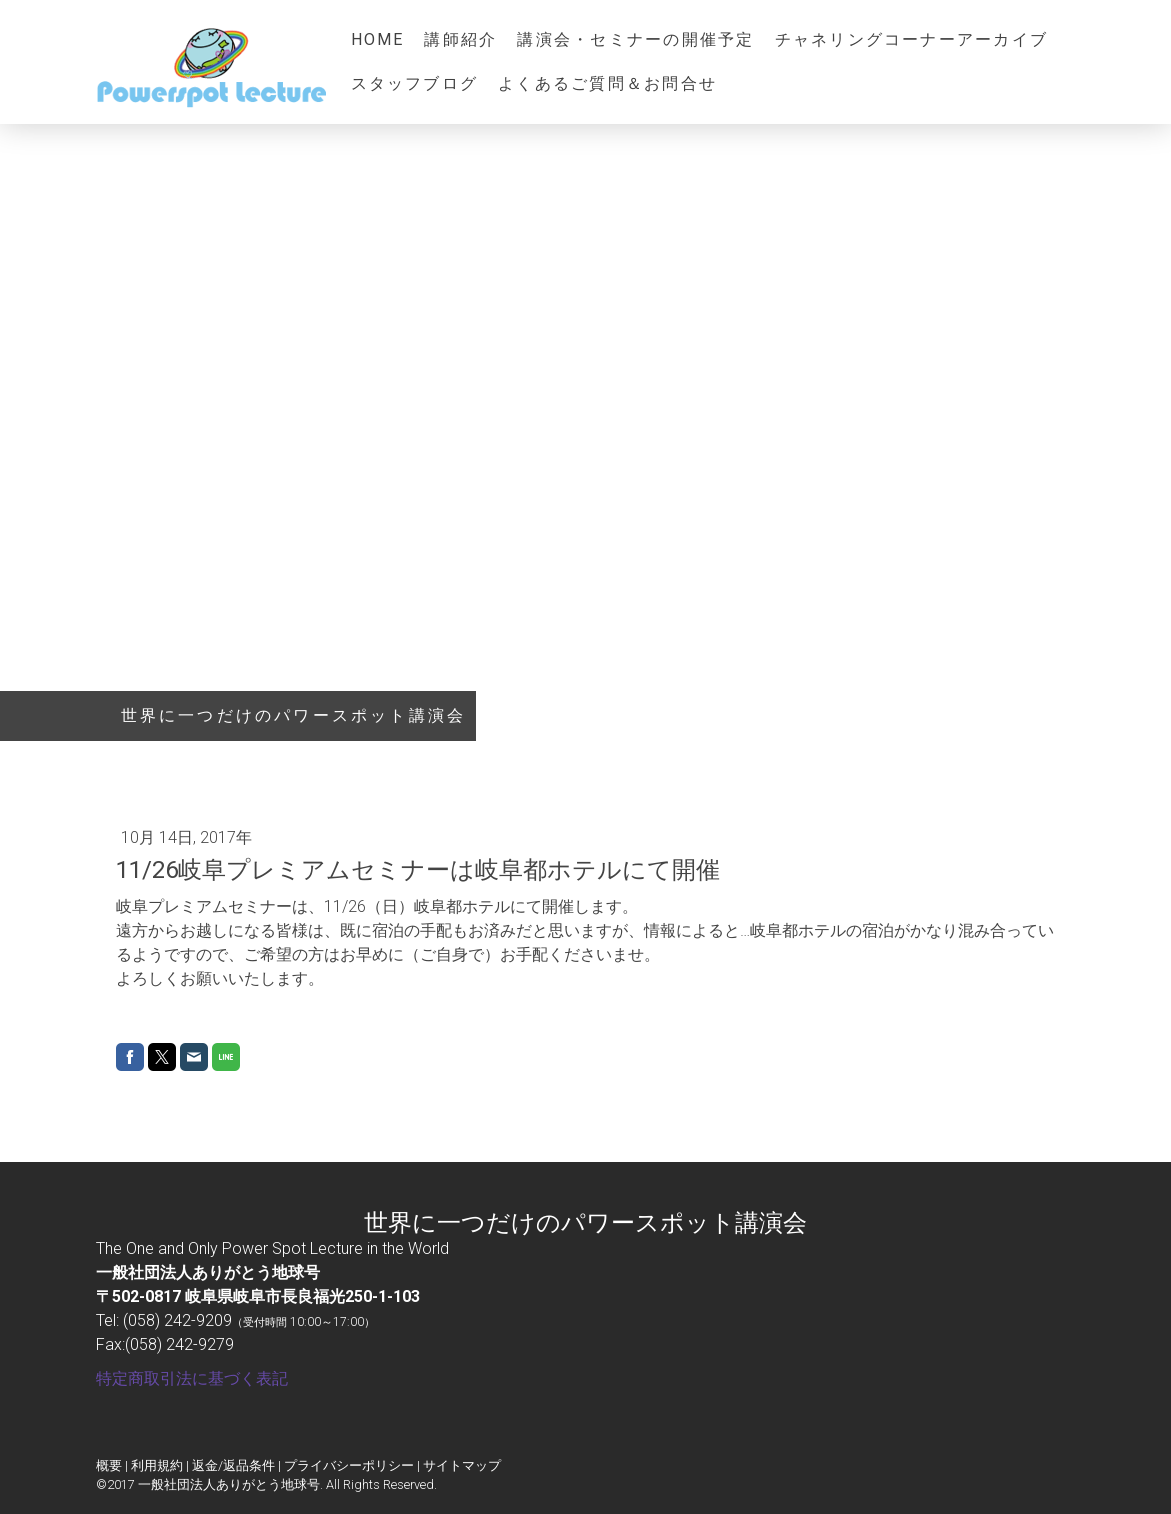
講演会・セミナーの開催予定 (635, 39)
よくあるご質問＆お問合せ (607, 83)
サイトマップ (462, 1465)
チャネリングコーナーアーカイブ (912, 39)
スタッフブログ (415, 83)
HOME (378, 39)
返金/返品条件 (233, 1465)
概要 (109, 1465)
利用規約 (157, 1465)
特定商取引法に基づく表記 (192, 1378)
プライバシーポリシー (349, 1465)
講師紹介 (460, 39)
